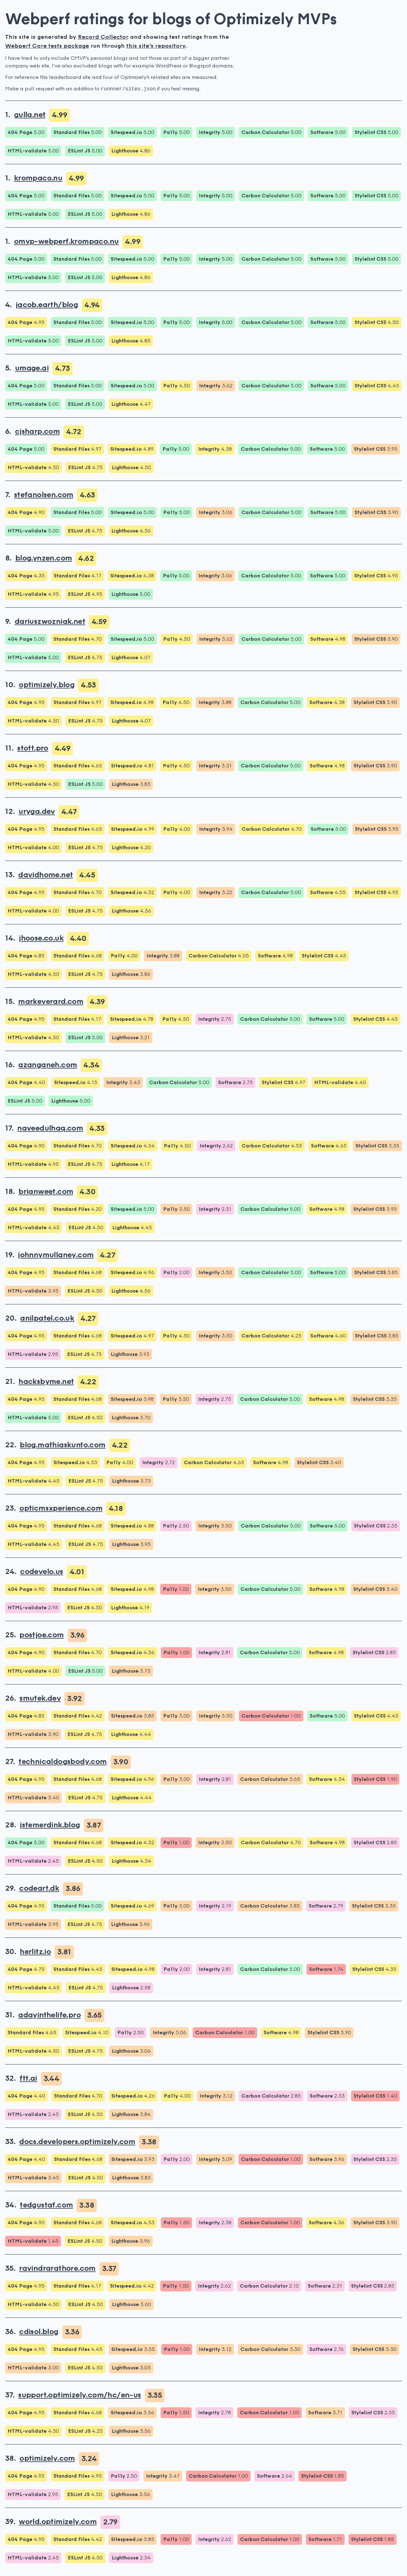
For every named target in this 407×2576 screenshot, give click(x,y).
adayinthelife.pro (49, 2015)
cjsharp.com (37, 432)
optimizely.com (47, 2459)
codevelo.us (41, 1572)
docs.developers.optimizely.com (77, 2142)
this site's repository (155, 46)
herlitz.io (35, 1952)
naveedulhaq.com (50, 1129)
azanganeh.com (47, 1065)
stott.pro (32, 748)
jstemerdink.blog (50, 1825)
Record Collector (103, 37)
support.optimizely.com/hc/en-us (79, 2395)
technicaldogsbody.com (62, 1762)
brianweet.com (45, 1192)
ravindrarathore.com (57, 2269)
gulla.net (30, 115)
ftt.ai (28, 2079)
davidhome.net (45, 875)
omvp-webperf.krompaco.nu (66, 242)
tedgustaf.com (46, 2205)
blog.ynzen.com (43, 558)
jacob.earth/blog (47, 305)
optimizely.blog (46, 685)
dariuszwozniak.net (50, 622)
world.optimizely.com (58, 2522)
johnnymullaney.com (55, 1255)
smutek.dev (40, 1699)
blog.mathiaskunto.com (62, 1445)
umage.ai (32, 368)
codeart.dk (39, 1889)
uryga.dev (36, 812)
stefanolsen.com (43, 495)
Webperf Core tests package (47, 46)
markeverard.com (50, 1002)
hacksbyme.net (46, 1382)
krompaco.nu (38, 178)
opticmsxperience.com (60, 1509)
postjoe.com (41, 1635)
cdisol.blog (38, 2332)
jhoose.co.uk (41, 938)
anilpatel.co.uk (47, 1319)
